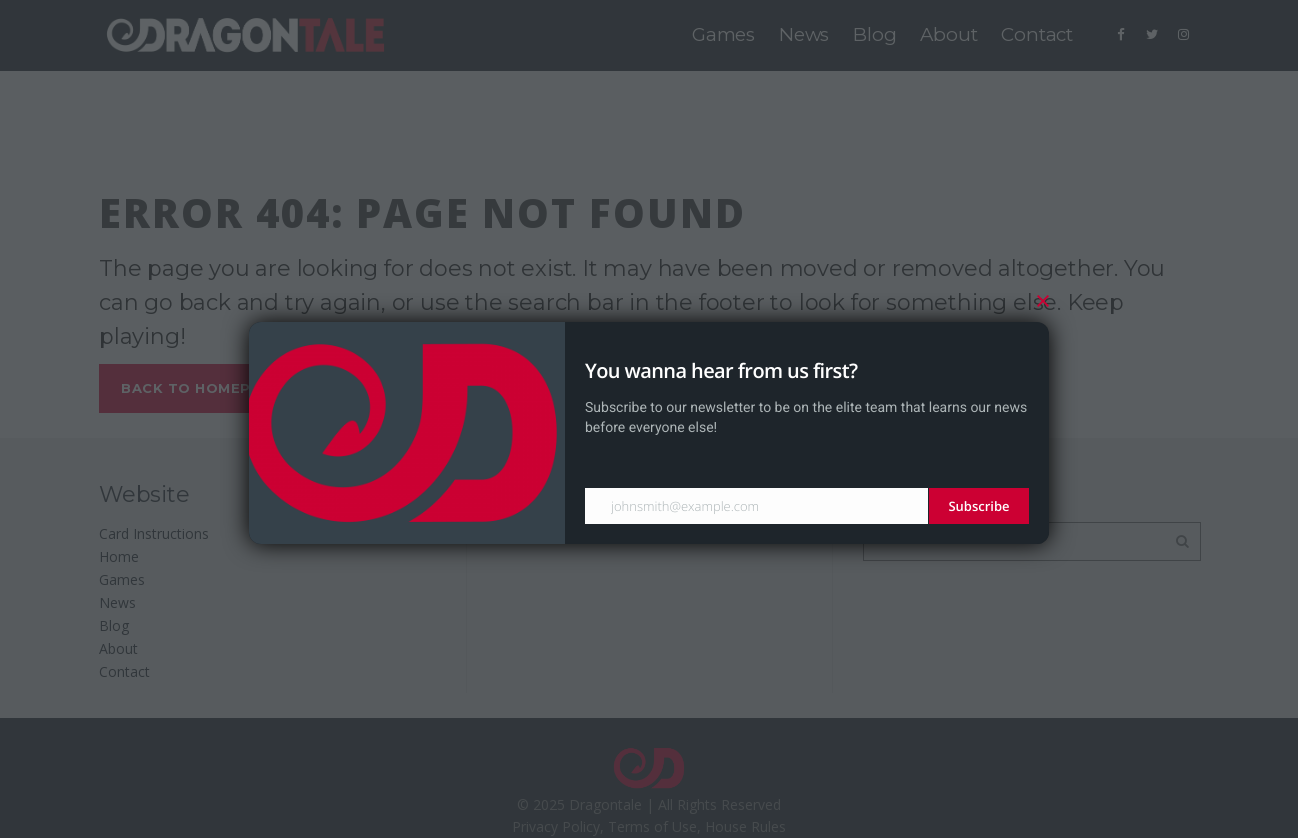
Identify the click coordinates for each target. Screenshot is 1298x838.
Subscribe (978, 506)
